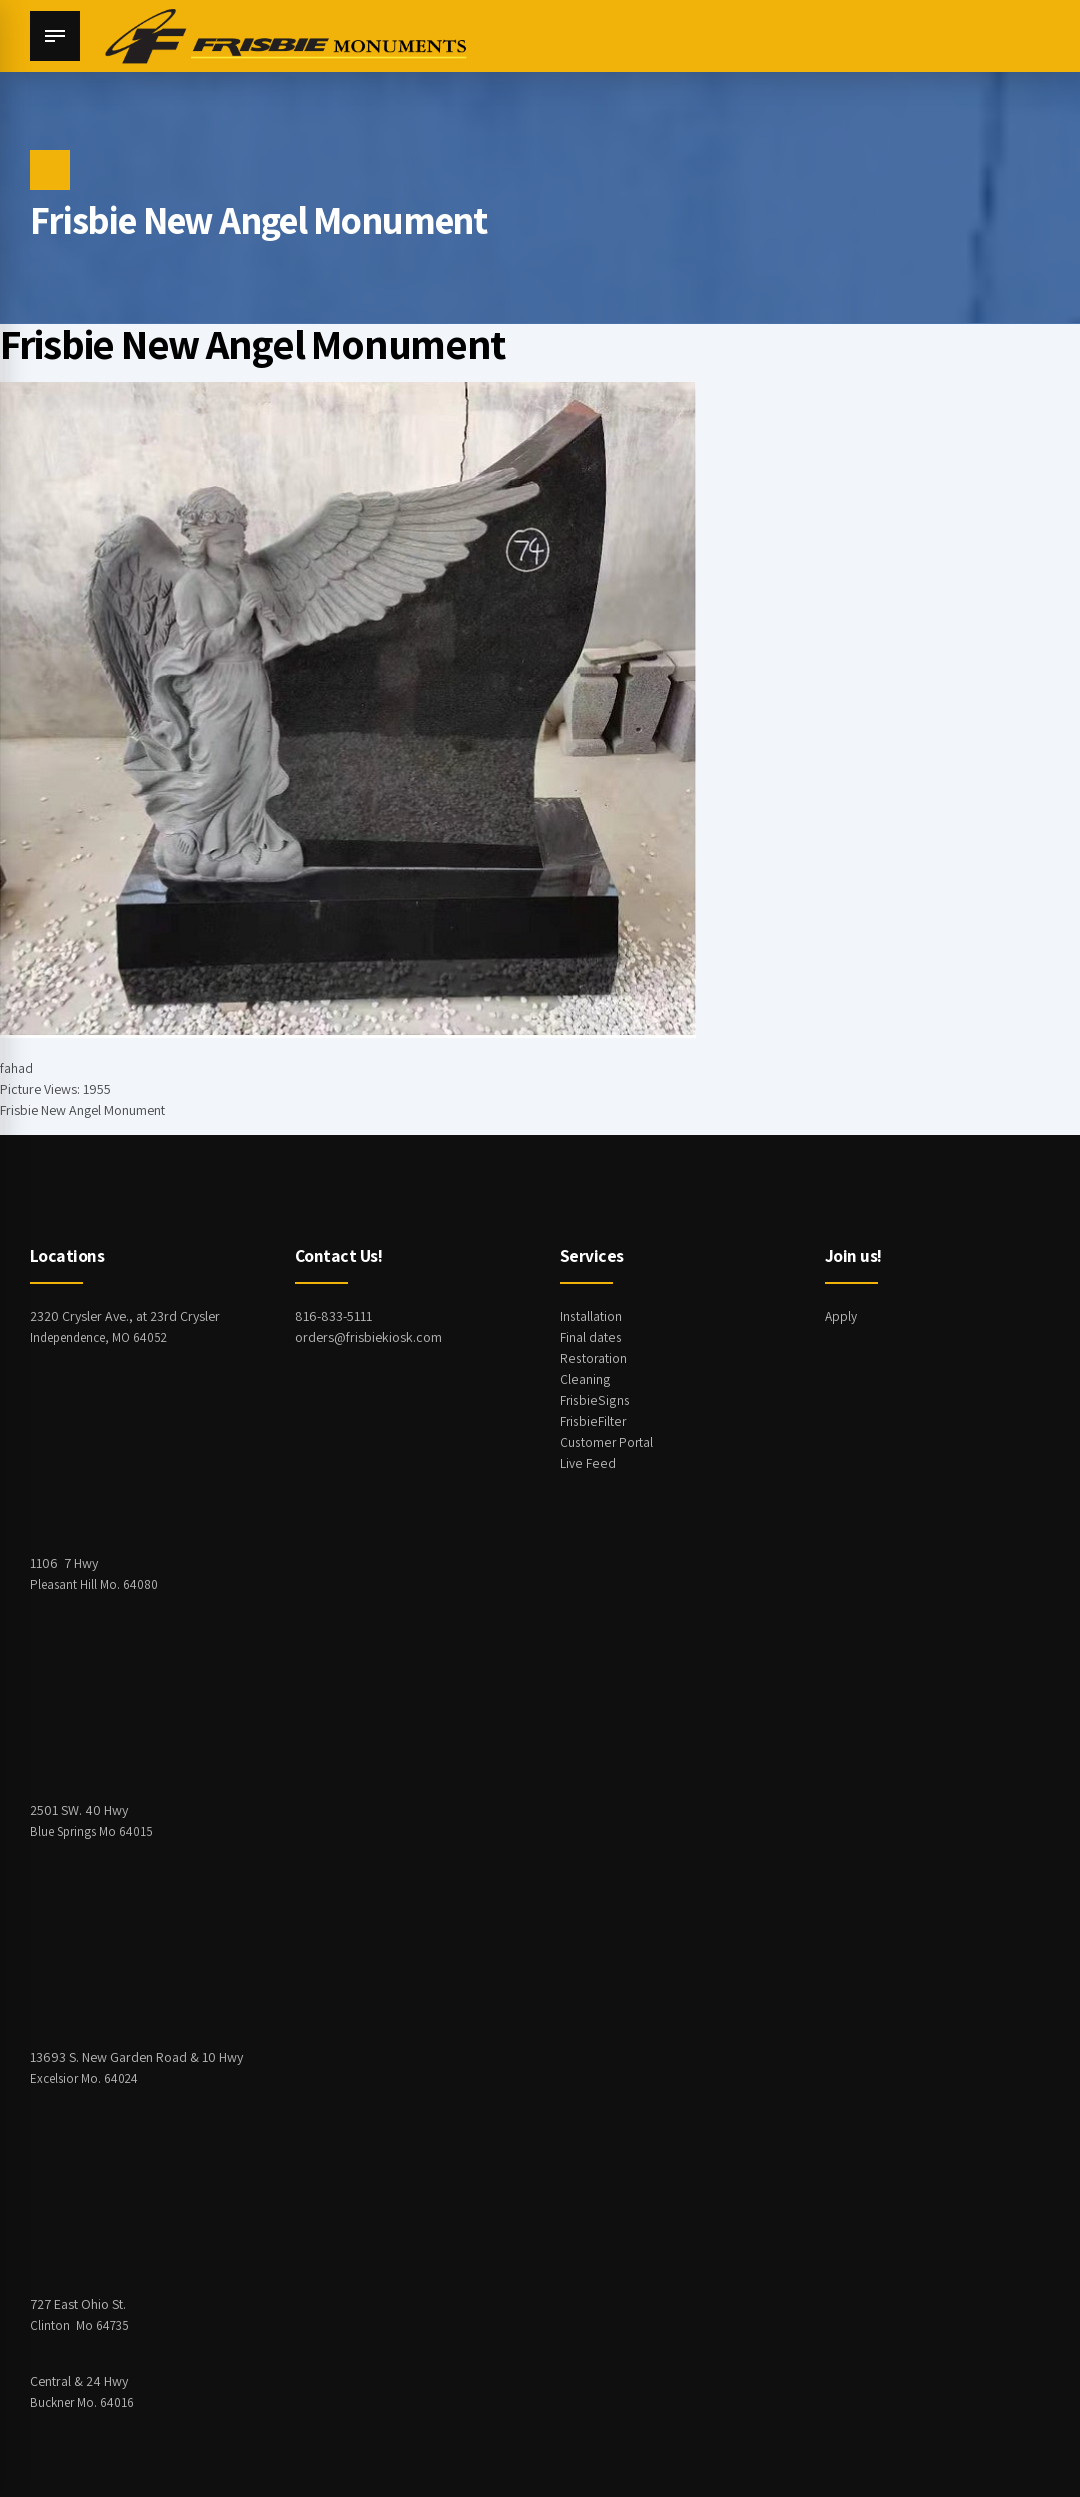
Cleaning (584, 1379)
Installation (591, 1316)
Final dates (590, 1337)
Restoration (593, 1358)
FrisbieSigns (594, 1400)
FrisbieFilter (593, 1421)
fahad (16, 1068)
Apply (841, 1316)
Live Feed (586, 1463)
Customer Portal (607, 1442)
